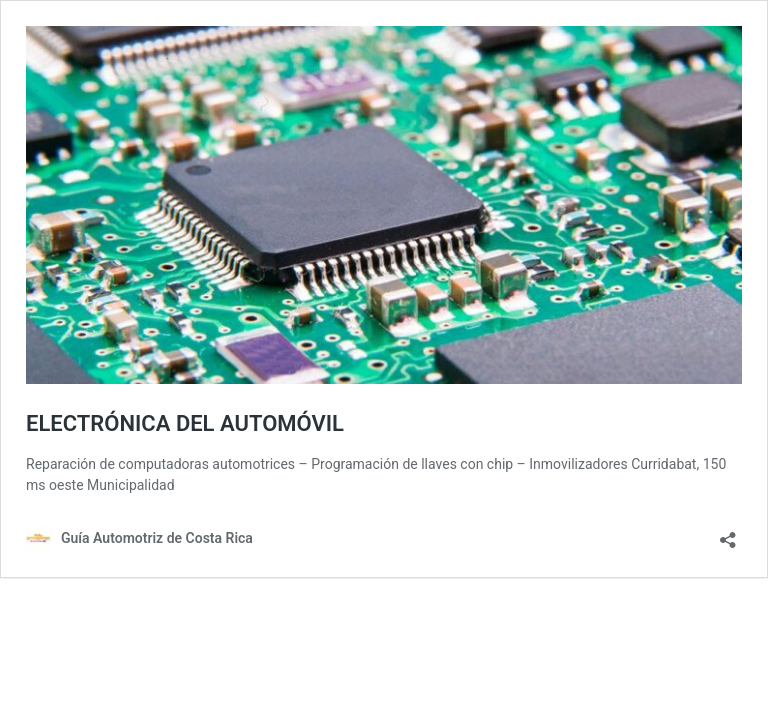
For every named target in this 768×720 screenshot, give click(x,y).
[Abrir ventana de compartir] (728, 533)
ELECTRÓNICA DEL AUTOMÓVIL (185, 423)
